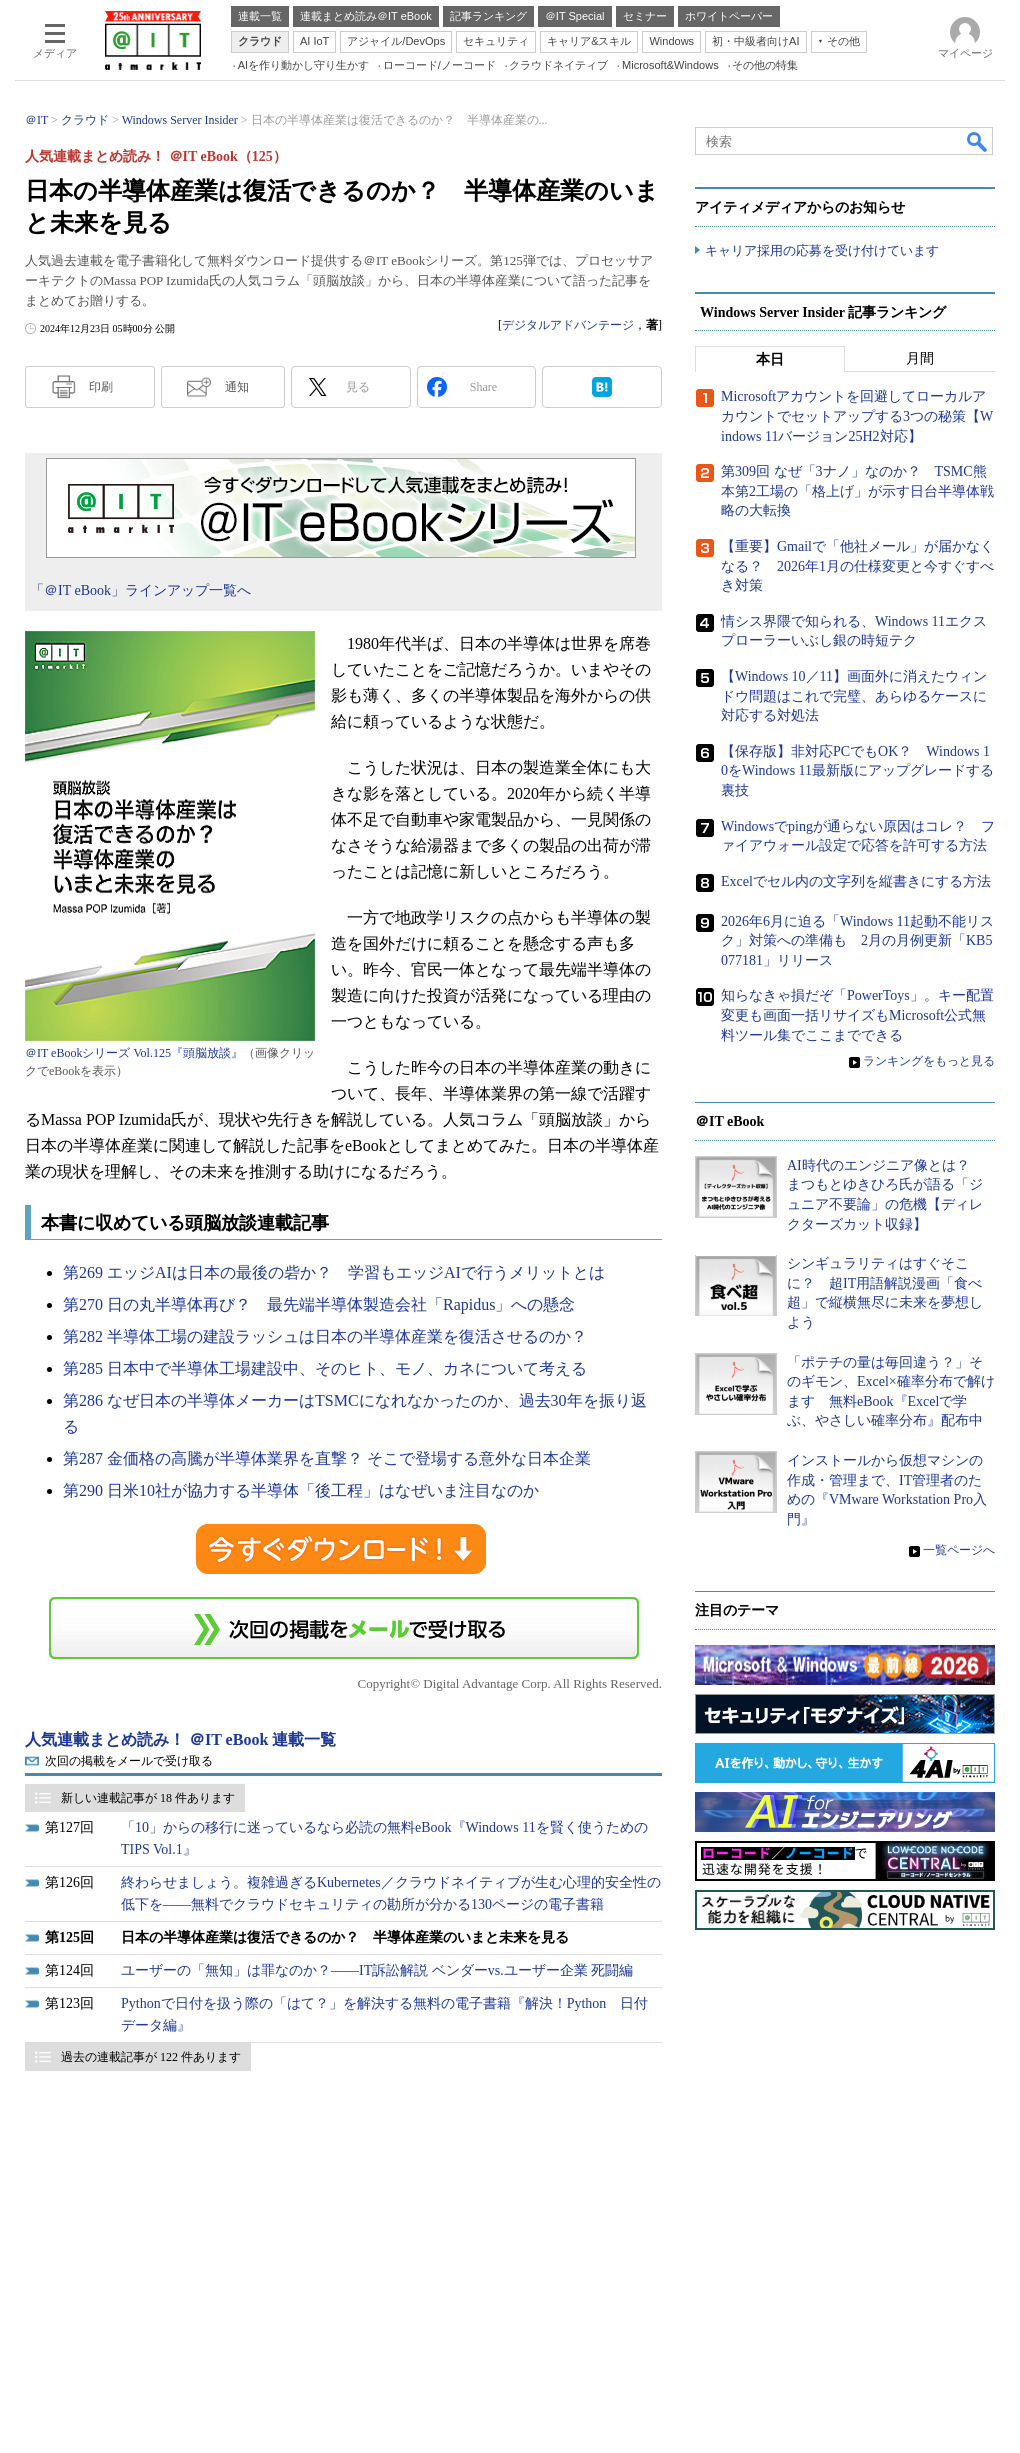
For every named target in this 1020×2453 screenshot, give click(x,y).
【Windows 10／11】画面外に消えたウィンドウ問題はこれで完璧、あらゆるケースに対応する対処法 (854, 696)
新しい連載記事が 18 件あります (148, 1798)
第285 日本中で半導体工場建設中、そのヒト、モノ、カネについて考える (325, 1368)
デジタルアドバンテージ (568, 325)
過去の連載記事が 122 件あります (151, 2057)
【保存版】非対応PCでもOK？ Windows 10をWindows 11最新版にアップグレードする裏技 (857, 771)
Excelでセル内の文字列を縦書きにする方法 (856, 881)
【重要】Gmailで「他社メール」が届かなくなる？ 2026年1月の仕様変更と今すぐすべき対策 (857, 566)
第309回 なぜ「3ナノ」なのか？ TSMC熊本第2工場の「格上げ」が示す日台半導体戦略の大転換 (857, 492)
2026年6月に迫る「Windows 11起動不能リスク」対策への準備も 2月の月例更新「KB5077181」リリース (857, 941)
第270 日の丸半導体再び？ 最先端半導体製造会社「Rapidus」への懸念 (319, 1304)
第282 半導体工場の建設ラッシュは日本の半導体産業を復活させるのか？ (325, 1336)
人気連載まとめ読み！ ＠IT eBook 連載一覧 (180, 1739)
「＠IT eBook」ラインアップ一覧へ (140, 590)
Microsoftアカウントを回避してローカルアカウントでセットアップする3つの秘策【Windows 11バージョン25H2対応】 (857, 417)
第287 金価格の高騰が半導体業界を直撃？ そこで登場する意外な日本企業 (327, 1458)
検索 (978, 141)
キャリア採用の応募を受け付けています (822, 250)
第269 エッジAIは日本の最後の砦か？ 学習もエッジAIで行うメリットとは (334, 1272)
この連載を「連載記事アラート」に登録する (344, 1628)
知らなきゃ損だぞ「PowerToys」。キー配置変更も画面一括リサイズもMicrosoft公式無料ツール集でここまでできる (857, 1016)
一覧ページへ (959, 1551)
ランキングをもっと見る (929, 1062)
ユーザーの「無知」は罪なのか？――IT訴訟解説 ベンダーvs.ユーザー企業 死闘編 (377, 1970)
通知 (237, 387)
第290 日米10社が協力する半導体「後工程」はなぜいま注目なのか (301, 1490)
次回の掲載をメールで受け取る (129, 1761)
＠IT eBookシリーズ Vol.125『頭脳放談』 (134, 1053)
